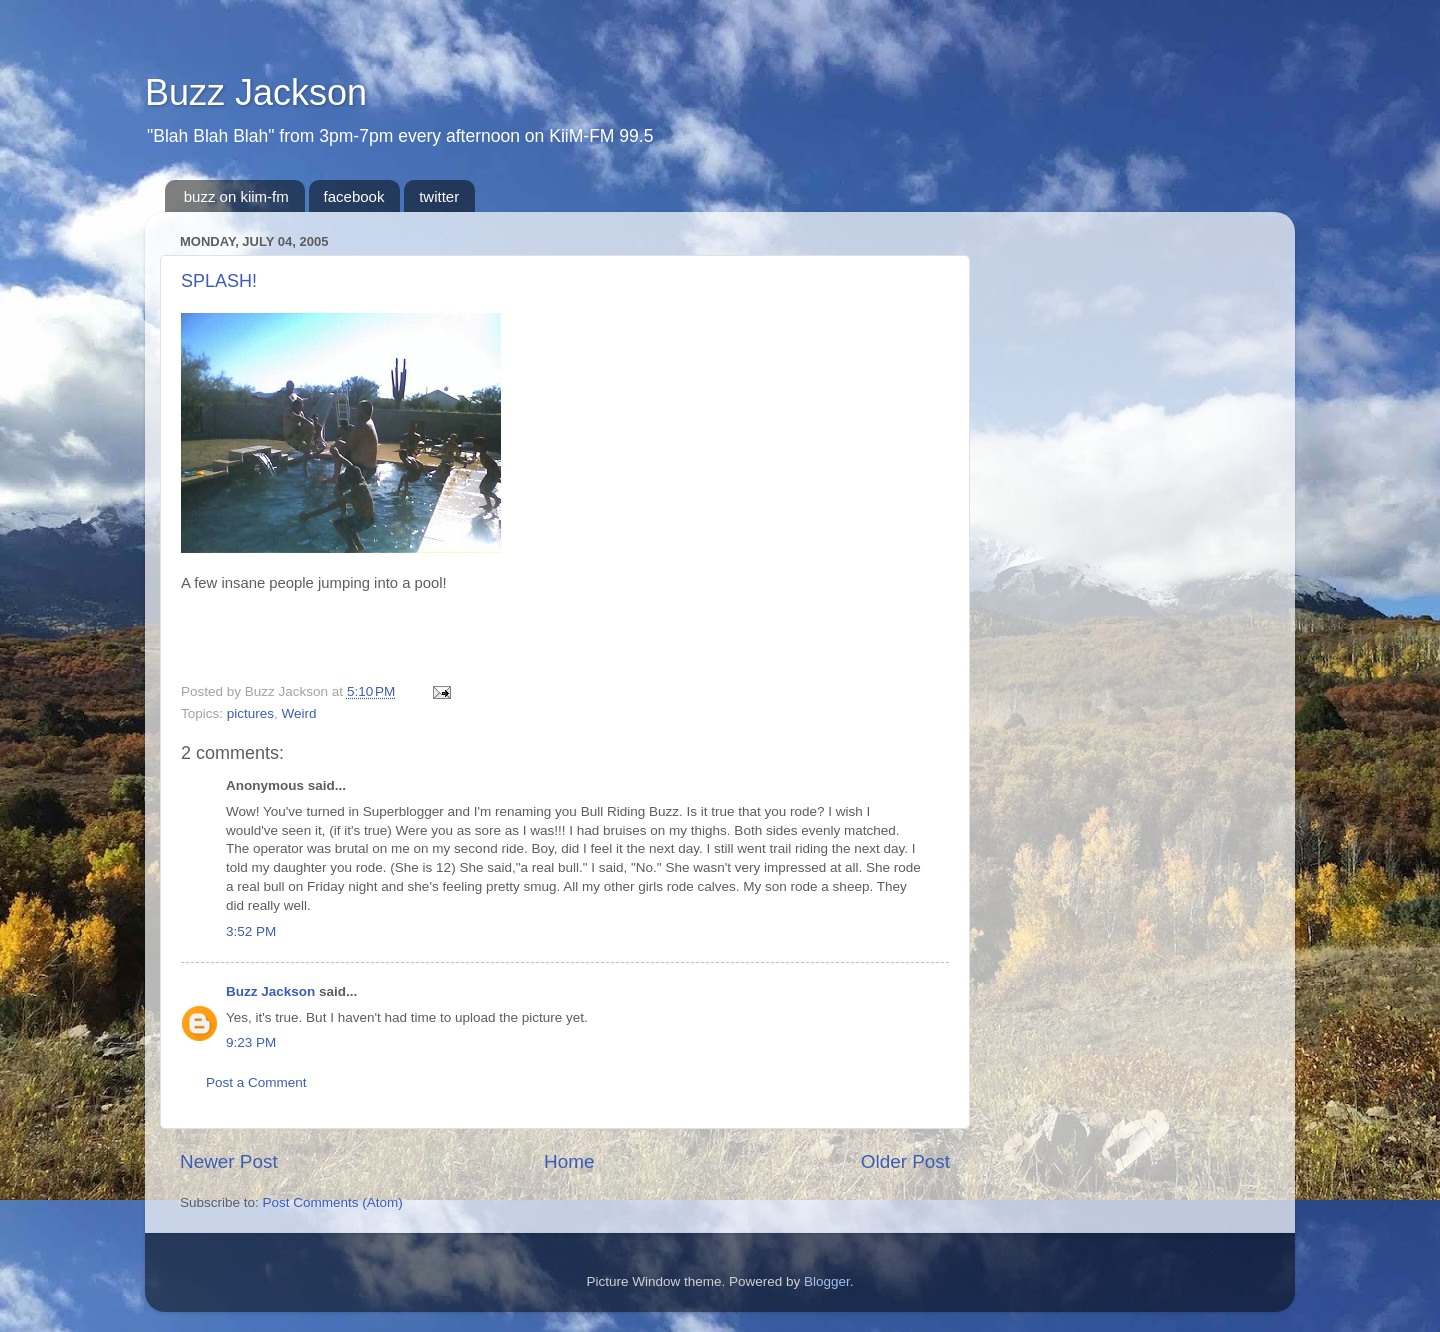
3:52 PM (251, 931)
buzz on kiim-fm (236, 196)
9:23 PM (251, 1042)
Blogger (827, 1281)
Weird (299, 713)
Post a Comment (256, 1082)
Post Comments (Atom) (333, 1202)
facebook (354, 196)
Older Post (905, 1161)
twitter (439, 196)
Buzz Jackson (256, 92)
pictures (250, 713)
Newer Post (229, 1161)
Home (569, 1161)
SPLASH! (219, 281)
